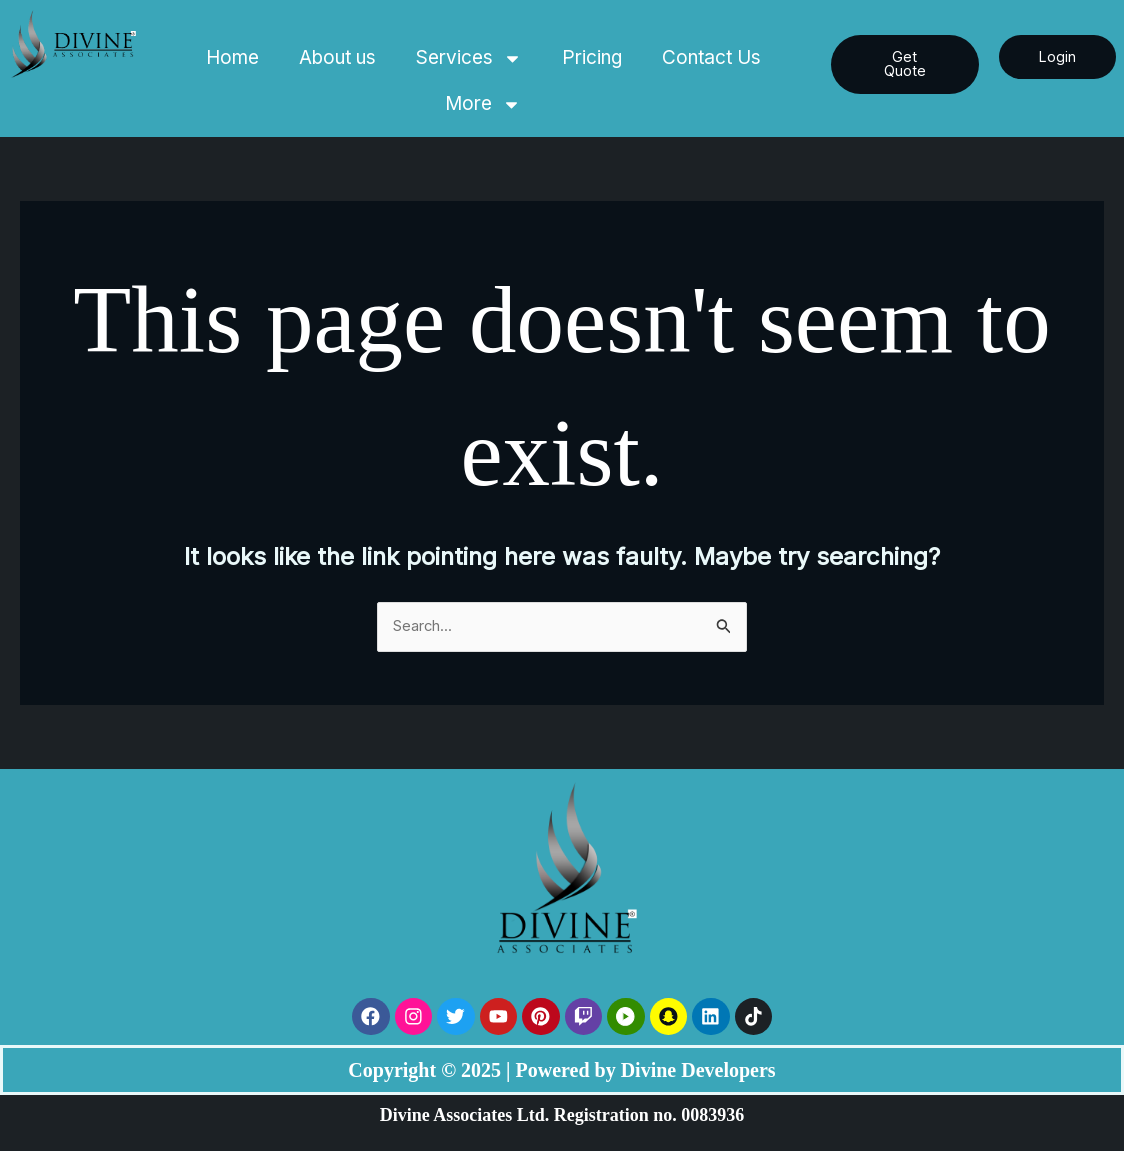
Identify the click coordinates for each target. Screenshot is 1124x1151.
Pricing (592, 57)
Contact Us (711, 57)
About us (337, 57)
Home (232, 57)
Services (469, 58)
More (483, 104)
